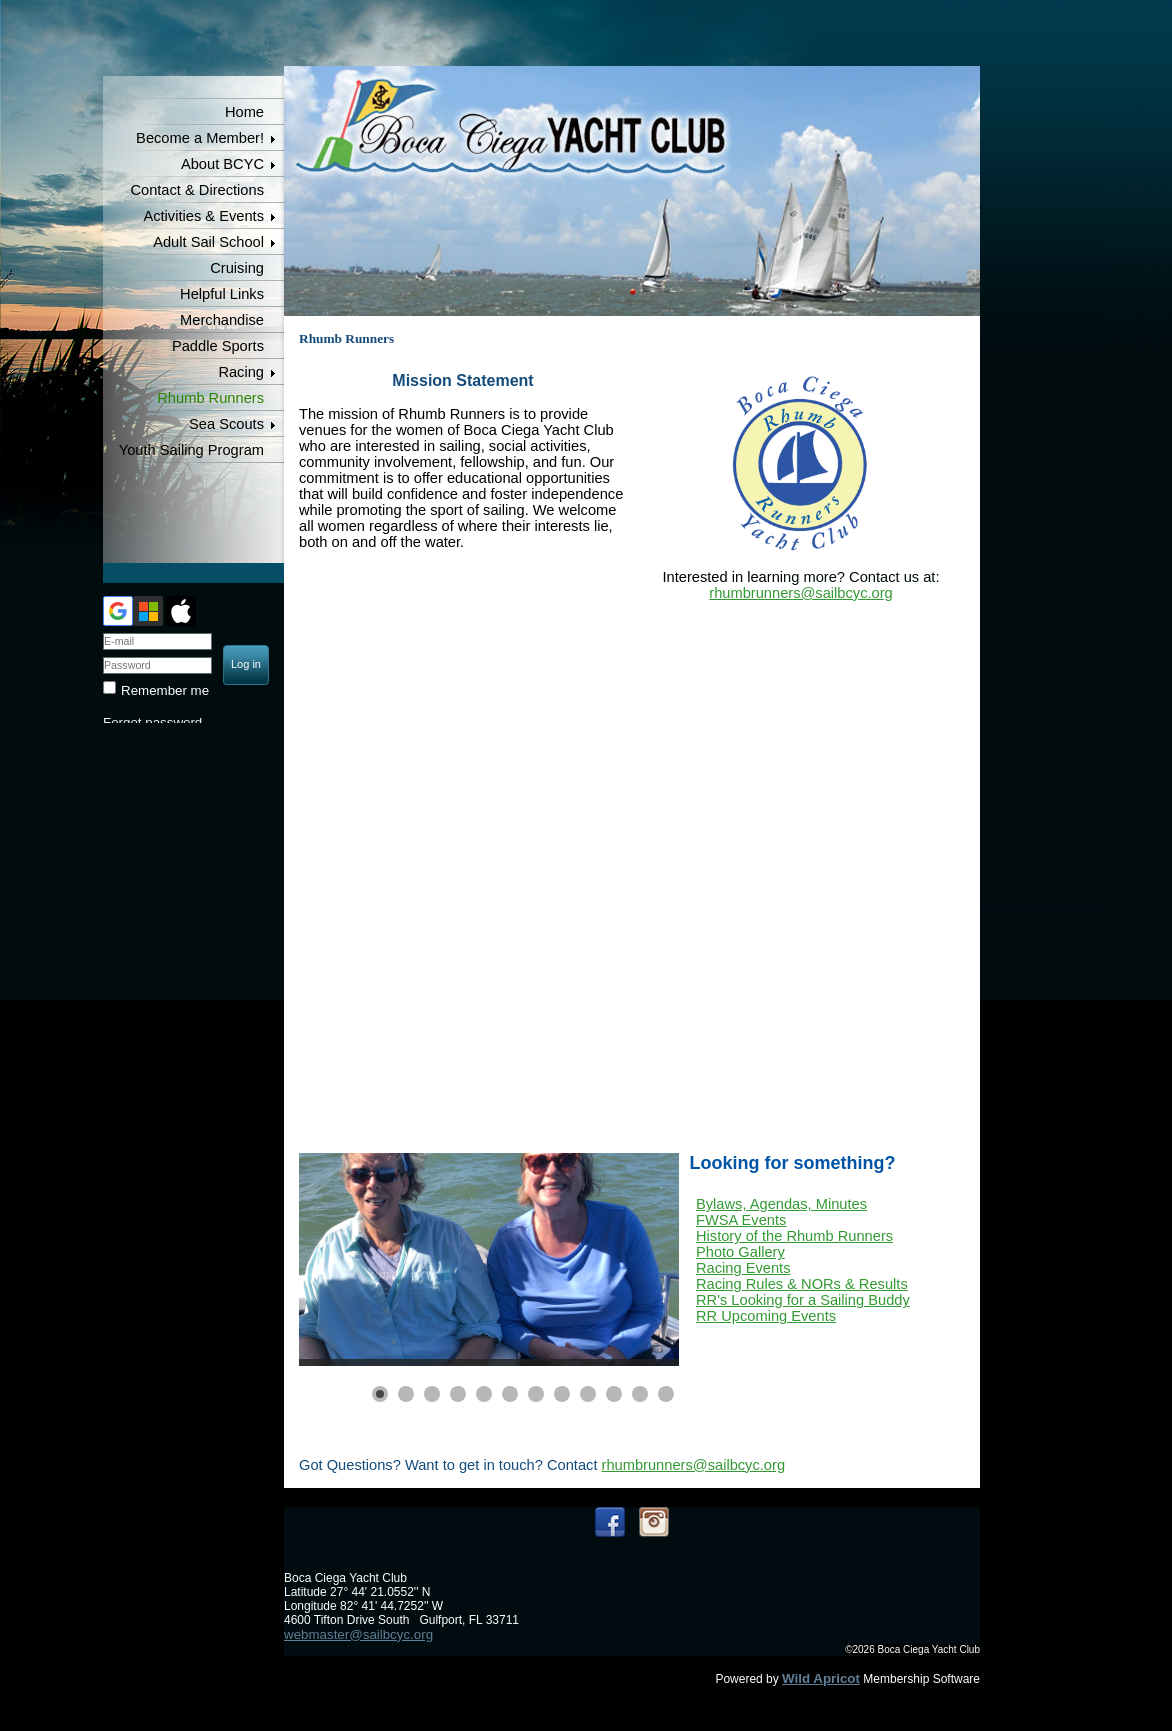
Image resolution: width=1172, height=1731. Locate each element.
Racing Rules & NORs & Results (802, 1284)
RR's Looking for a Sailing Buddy (803, 1300)
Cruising (237, 268)
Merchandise (222, 320)
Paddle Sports (218, 346)
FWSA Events (741, 1220)
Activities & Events (203, 216)
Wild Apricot (821, 1678)
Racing (241, 372)
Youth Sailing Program (191, 450)
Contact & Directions (197, 190)
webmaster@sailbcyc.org (358, 1634)
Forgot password (152, 722)
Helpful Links (222, 294)
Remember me (165, 690)
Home (244, 112)
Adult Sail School (208, 242)
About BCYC (222, 164)
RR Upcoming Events (766, 1316)
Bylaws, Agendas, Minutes (781, 1204)
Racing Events (743, 1268)
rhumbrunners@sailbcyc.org (801, 593)
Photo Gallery (740, 1252)
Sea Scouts (226, 424)
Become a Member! (200, 138)
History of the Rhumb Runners (794, 1236)
